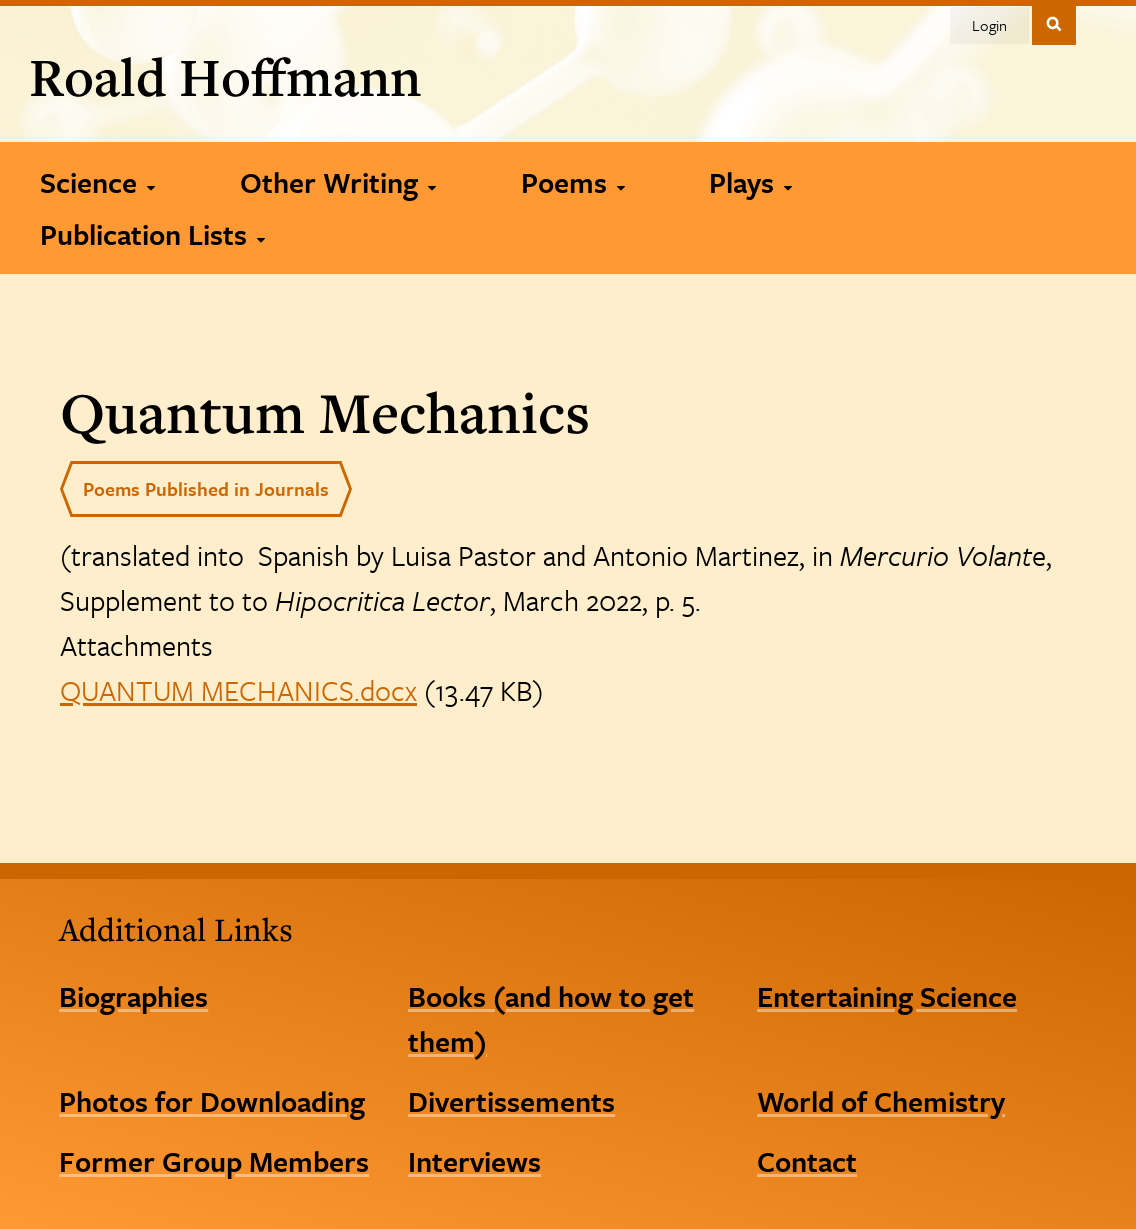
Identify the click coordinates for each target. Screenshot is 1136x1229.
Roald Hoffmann (225, 76)
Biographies (133, 996)
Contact (807, 1161)
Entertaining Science (887, 996)
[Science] (97, 182)
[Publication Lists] (152, 234)
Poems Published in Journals (206, 488)
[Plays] (750, 182)
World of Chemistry (881, 1101)
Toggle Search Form (1054, 23)
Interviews (474, 1161)
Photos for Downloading (212, 1101)
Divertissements (511, 1101)
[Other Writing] (337, 182)
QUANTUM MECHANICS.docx (238, 690)
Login (989, 25)
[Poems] (572, 182)
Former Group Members (214, 1161)
